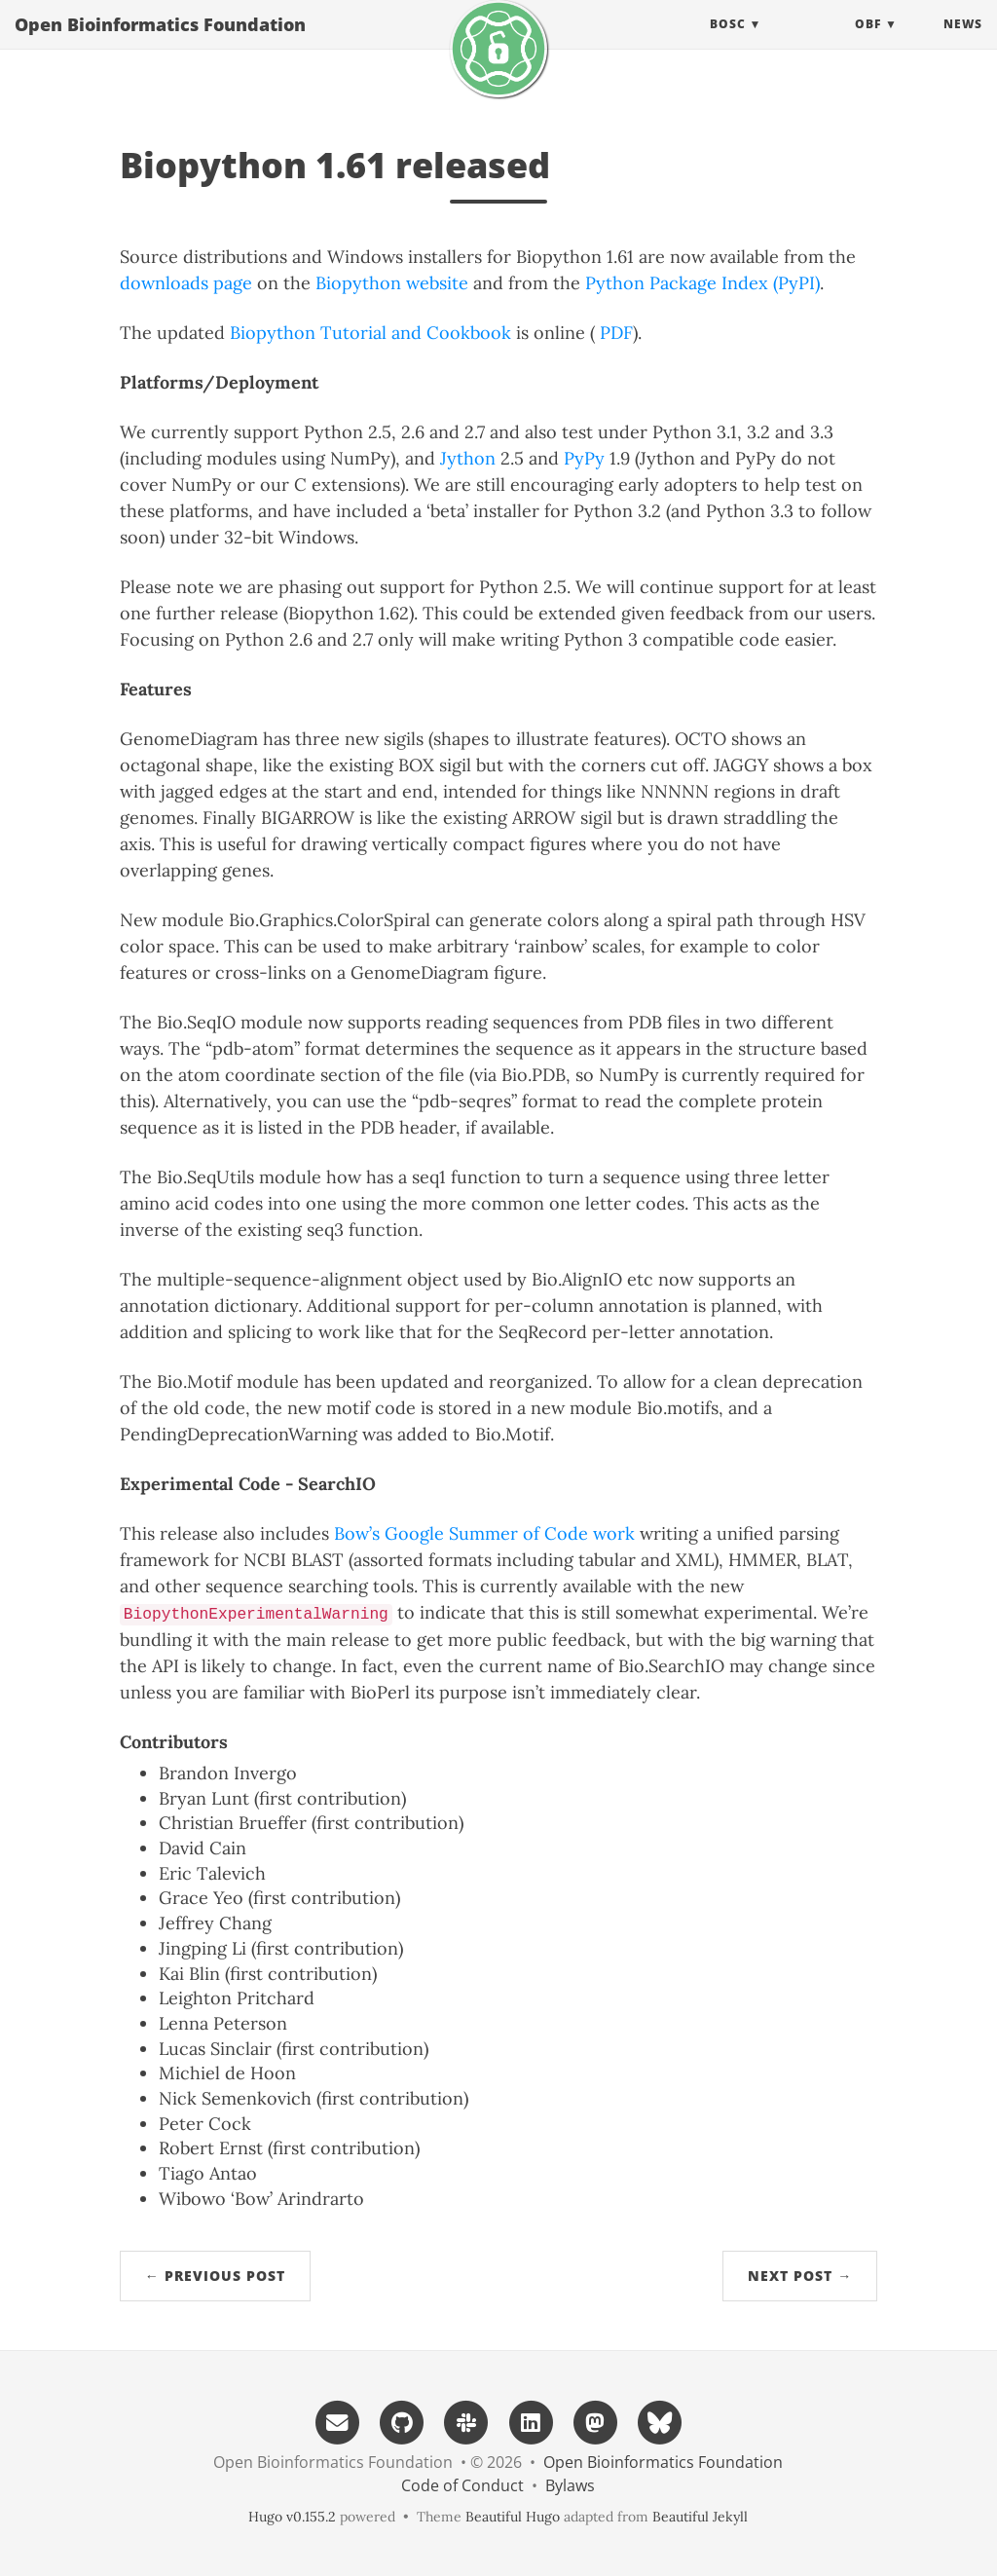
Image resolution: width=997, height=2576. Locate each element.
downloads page (186, 283)
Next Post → (800, 2275)
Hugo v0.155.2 (292, 2516)
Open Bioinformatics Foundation (160, 44)
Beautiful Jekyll (700, 2516)
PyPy (584, 458)
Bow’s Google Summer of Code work (484, 1533)
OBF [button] (868, 43)
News (962, 43)
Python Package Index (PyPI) (702, 283)
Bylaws (570, 2485)
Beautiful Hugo (512, 2516)
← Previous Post (215, 2275)
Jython (468, 458)
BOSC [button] (728, 43)
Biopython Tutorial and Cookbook (370, 332)
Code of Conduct (462, 2485)
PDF (616, 332)
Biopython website (391, 283)
